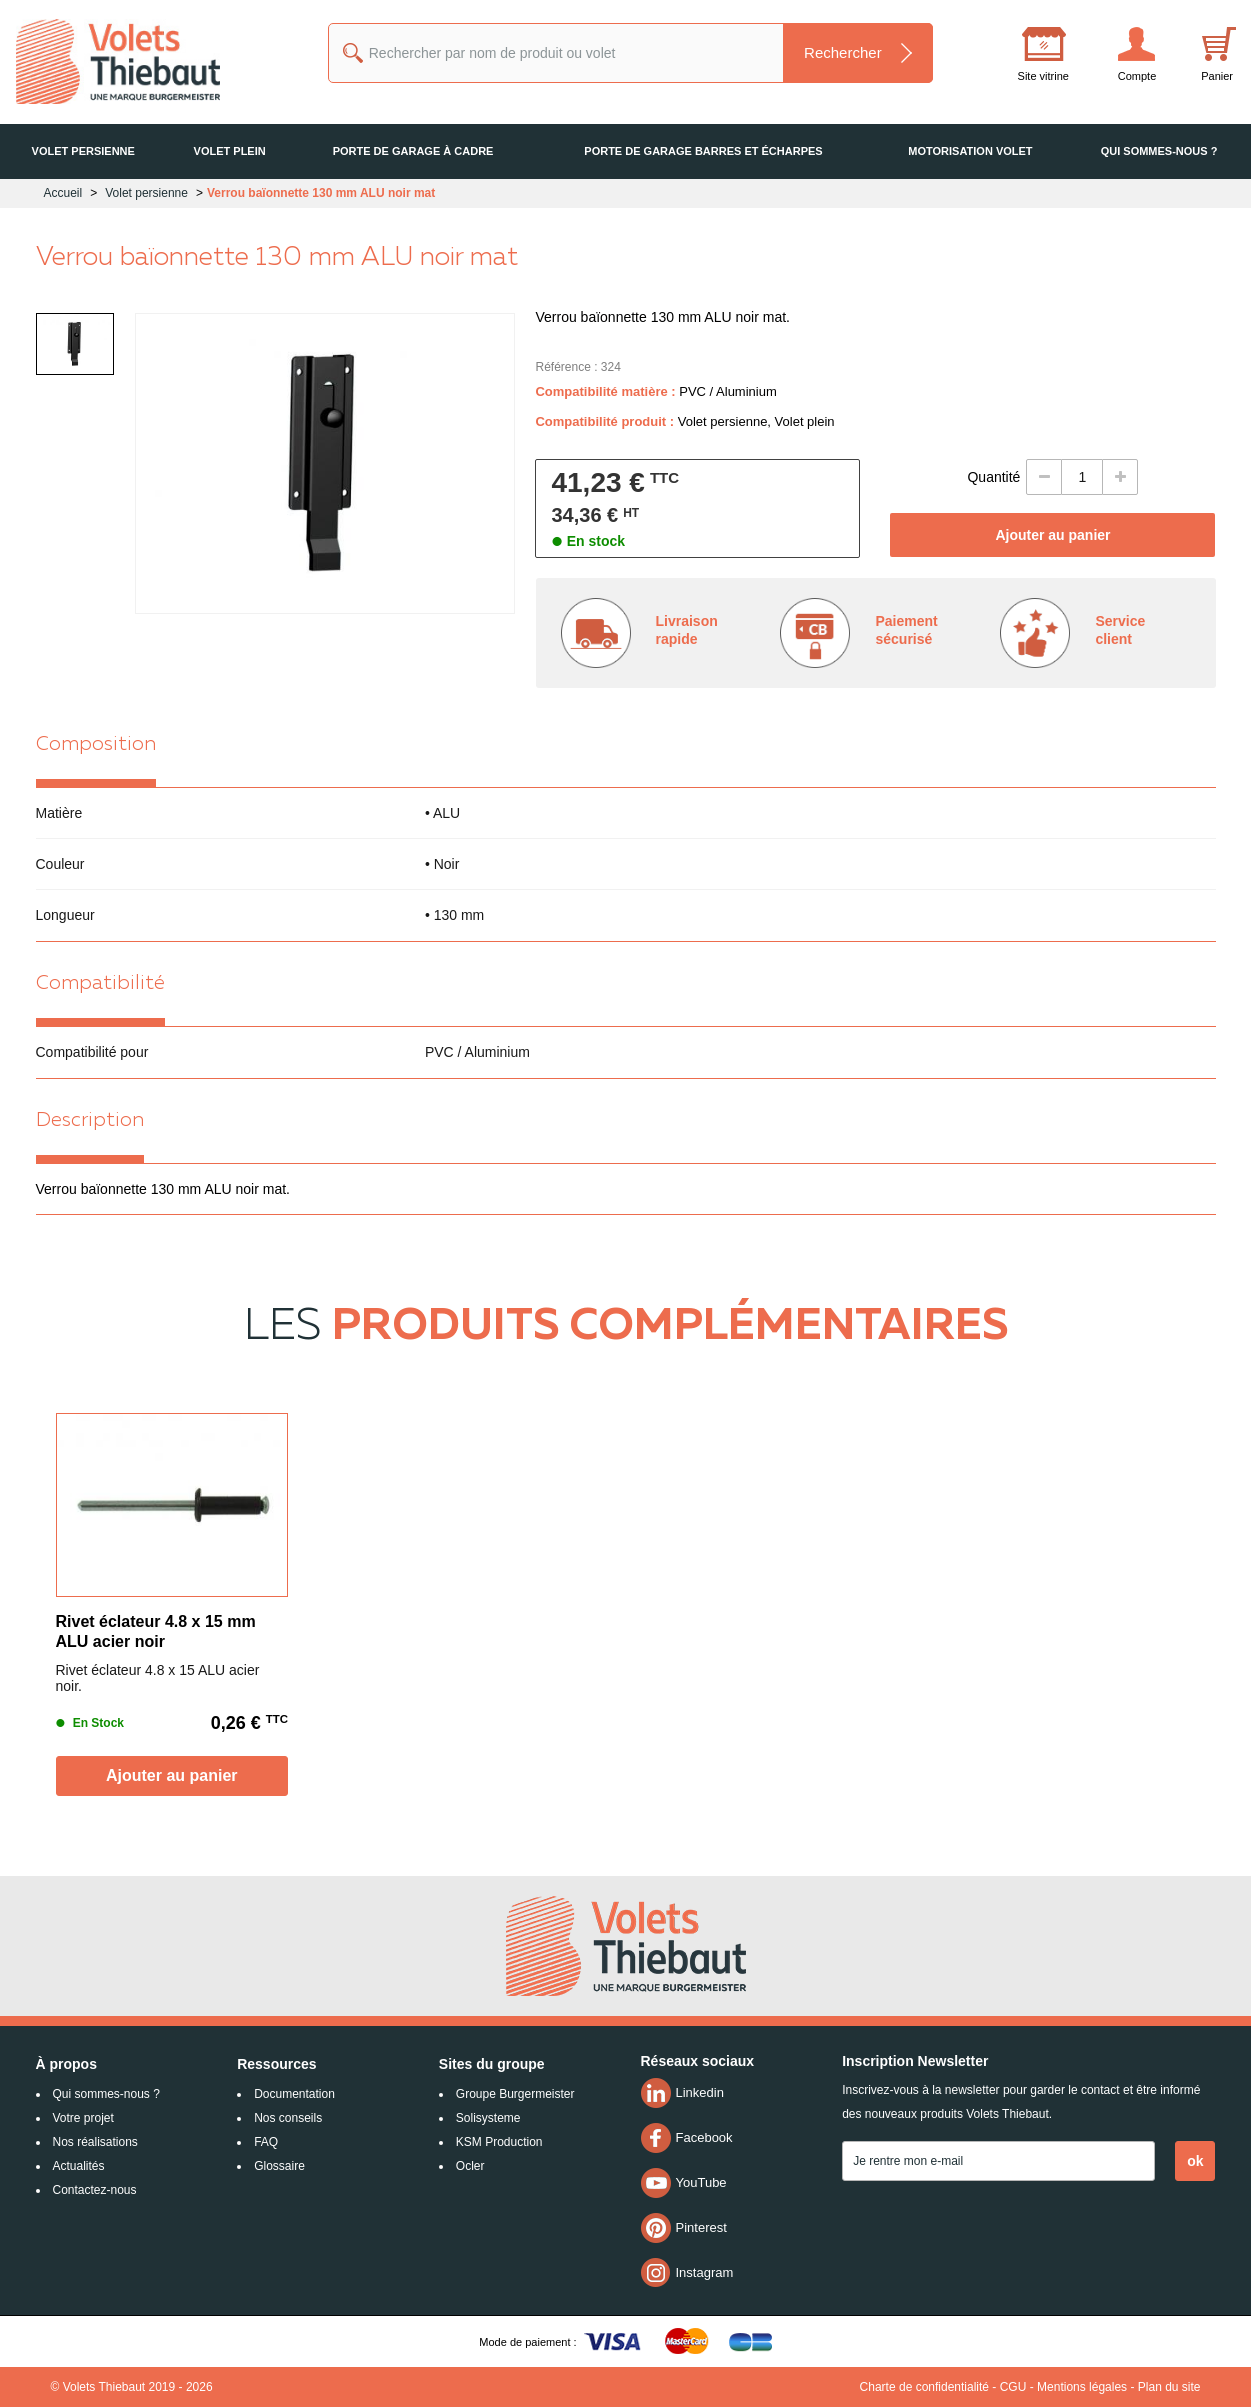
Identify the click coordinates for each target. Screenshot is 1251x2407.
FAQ (266, 2142)
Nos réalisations (95, 2142)
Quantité (993, 477)
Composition (96, 745)
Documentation (294, 2094)
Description (90, 1121)
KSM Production (499, 2142)
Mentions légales (1082, 2387)
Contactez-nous (95, 2190)
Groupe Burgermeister (515, 2094)
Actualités (79, 2166)
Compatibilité (100, 984)
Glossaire (279, 2166)
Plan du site (1169, 2387)
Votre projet (83, 2118)
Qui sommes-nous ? (106, 2094)
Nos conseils (288, 2118)
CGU (1013, 2387)
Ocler (470, 2166)
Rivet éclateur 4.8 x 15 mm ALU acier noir (156, 1631)
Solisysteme (488, 2118)
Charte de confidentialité (924, 2387)
